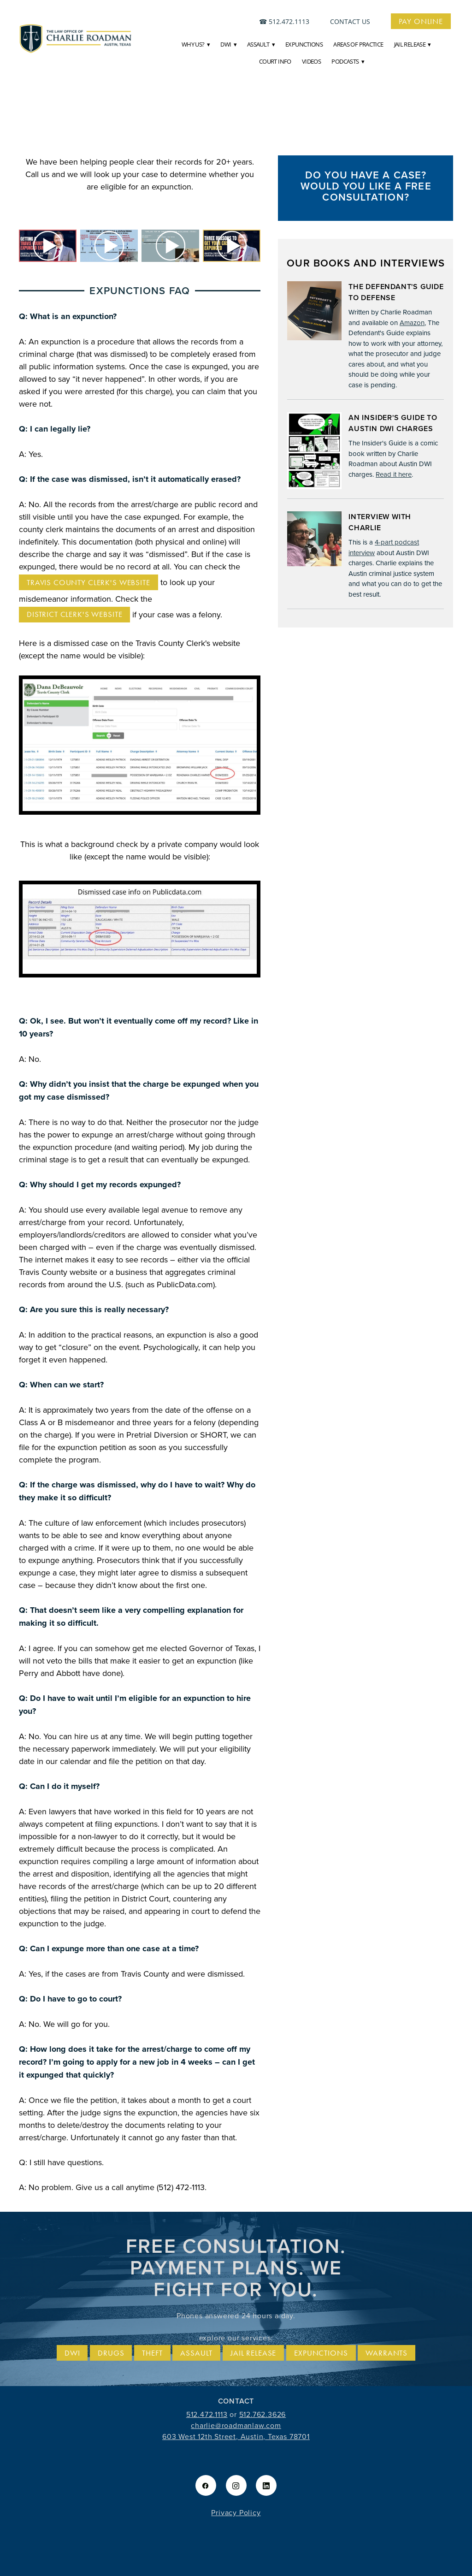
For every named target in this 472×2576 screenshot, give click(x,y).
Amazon (412, 322)
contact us (350, 21)
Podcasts (347, 61)
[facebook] (205, 2485)
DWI (228, 44)
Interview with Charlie (379, 522)
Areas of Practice (358, 44)
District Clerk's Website (74, 614)
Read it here (394, 474)
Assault (261, 44)
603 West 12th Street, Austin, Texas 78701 (236, 2436)
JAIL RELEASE (412, 44)
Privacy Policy (235, 2512)
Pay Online (421, 21)
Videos (311, 61)
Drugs (111, 2352)
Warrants (386, 2352)
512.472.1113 (289, 21)
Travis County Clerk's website (88, 582)
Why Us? (196, 44)
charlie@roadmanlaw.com (236, 2425)
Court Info (275, 61)
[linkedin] (266, 2485)
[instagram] (236, 2485)
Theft (152, 2352)
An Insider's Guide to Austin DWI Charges (392, 423)
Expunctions (304, 44)
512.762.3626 (262, 2414)
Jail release (253, 2352)
